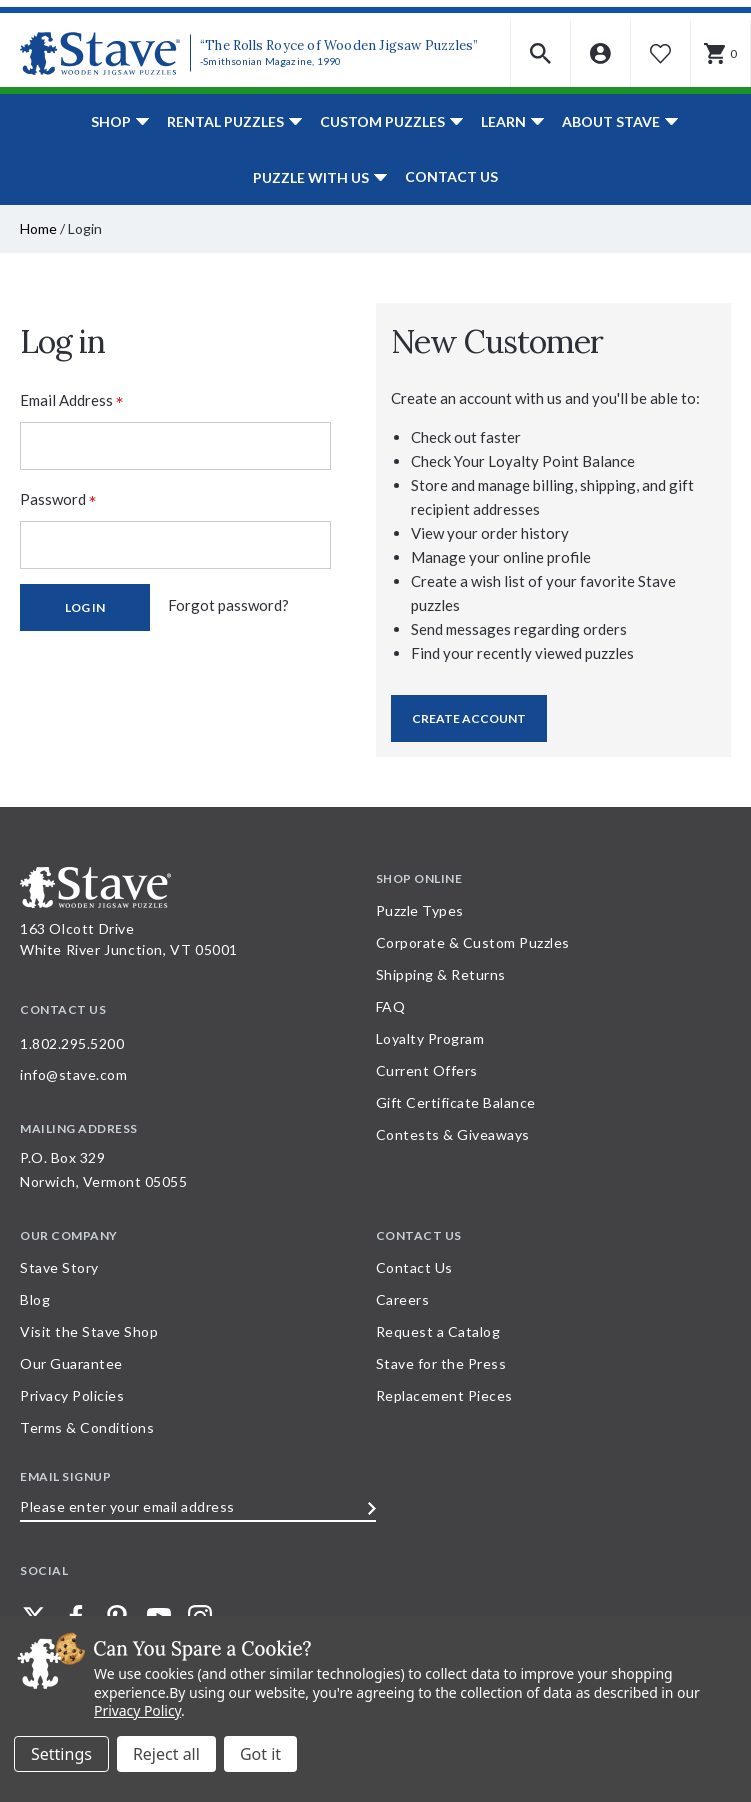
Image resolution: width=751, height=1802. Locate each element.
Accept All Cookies (260, 1754)
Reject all (166, 1754)
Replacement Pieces (444, 1395)
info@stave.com (73, 1074)
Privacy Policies (72, 1395)
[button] (541, 53)
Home (38, 228)
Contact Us (451, 176)
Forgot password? (228, 605)
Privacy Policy (137, 1710)
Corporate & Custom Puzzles (473, 942)
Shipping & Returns (441, 974)
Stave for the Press (441, 1363)
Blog (35, 1299)
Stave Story (59, 1267)
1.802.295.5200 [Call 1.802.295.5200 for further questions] (72, 1043)
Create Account (469, 718)
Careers (403, 1299)
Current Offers (427, 1070)
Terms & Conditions (87, 1427)
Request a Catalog (438, 1331)
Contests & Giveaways (453, 1134)
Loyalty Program (430, 1038)
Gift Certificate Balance (456, 1102)
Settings (61, 1754)
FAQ (391, 1006)
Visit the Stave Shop (89, 1331)
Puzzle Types (420, 910)
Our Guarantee (71, 1363)
